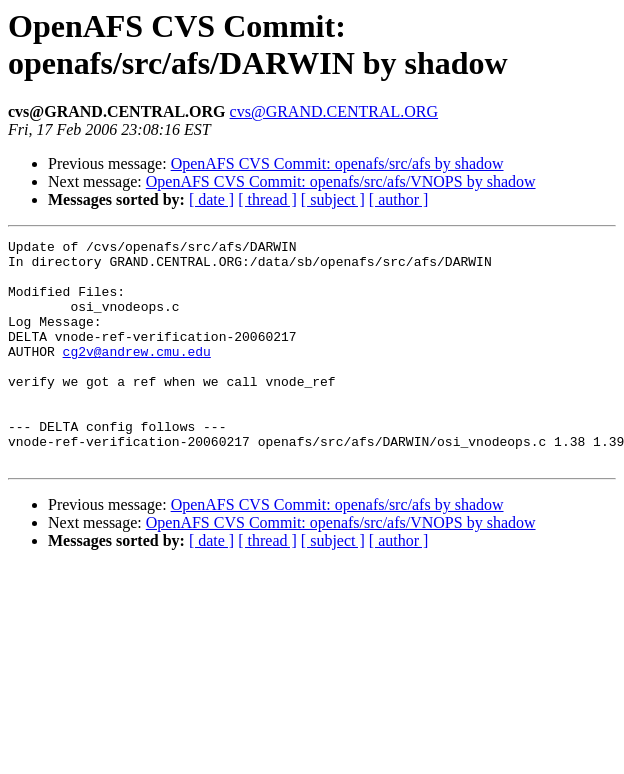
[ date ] (211, 199)
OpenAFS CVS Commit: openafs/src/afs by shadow (337, 163)
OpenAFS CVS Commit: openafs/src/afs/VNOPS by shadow (341, 181)
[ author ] (399, 199)
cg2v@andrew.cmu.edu (137, 375)
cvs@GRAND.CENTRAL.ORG (334, 111)
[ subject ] (333, 199)
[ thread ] (267, 199)
